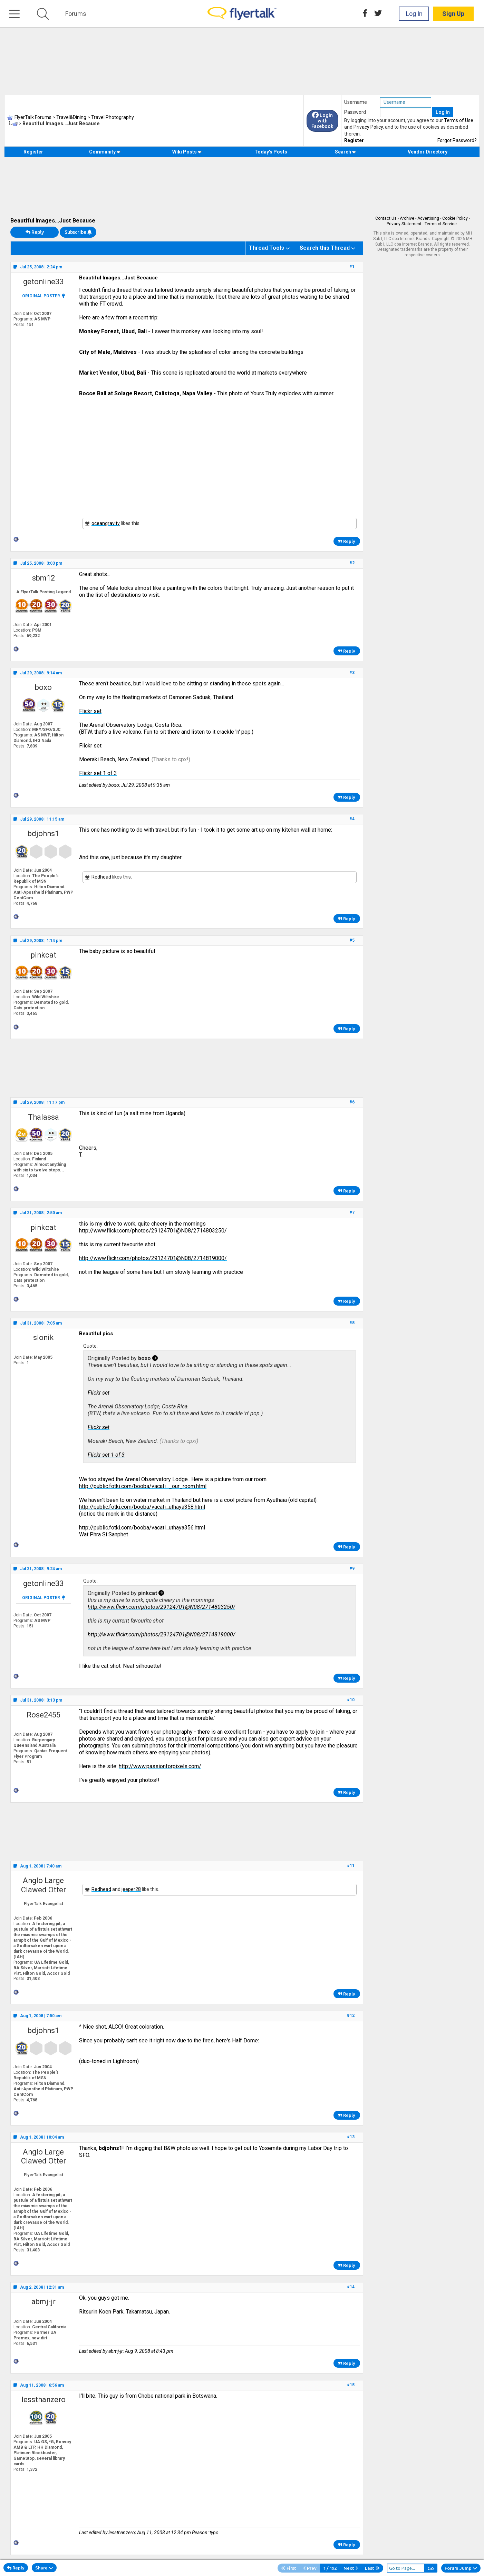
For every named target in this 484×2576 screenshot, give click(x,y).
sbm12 (43, 578)
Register (354, 140)
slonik (43, 1337)
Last (372, 2568)
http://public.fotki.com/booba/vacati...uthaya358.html (142, 1507)
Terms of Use (458, 120)
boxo (43, 687)
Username (355, 102)
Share (44, 2567)
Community (104, 152)
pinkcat (43, 955)
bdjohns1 (43, 833)
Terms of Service (441, 223)
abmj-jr (43, 2301)
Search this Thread (325, 248)
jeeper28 (131, 1889)
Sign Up (453, 13)
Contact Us (386, 218)
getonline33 (43, 281)
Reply (35, 232)
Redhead (101, 877)
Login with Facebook (322, 120)
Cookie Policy (455, 218)
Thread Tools (266, 248)
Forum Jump (461, 2568)
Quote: (90, 1346)
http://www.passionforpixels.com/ (160, 1766)
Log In (414, 13)
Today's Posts (270, 152)
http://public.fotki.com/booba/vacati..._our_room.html (142, 1486)
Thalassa (43, 1117)
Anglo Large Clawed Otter (43, 1885)
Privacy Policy (368, 127)
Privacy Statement (404, 223)
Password (355, 112)
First (288, 2568)
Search (345, 152)
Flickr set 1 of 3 (98, 773)
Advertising (428, 218)
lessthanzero (43, 2399)
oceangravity (105, 523)
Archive (407, 218)
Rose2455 (43, 1715)
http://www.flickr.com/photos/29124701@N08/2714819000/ (153, 1258)
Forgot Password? (457, 140)
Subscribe (78, 232)
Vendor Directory (427, 152)
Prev (310, 2568)
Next (350, 2568)
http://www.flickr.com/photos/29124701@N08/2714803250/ (153, 1230)
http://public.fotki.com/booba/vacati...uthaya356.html (142, 1527)
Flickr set (90, 711)
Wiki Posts (187, 152)
